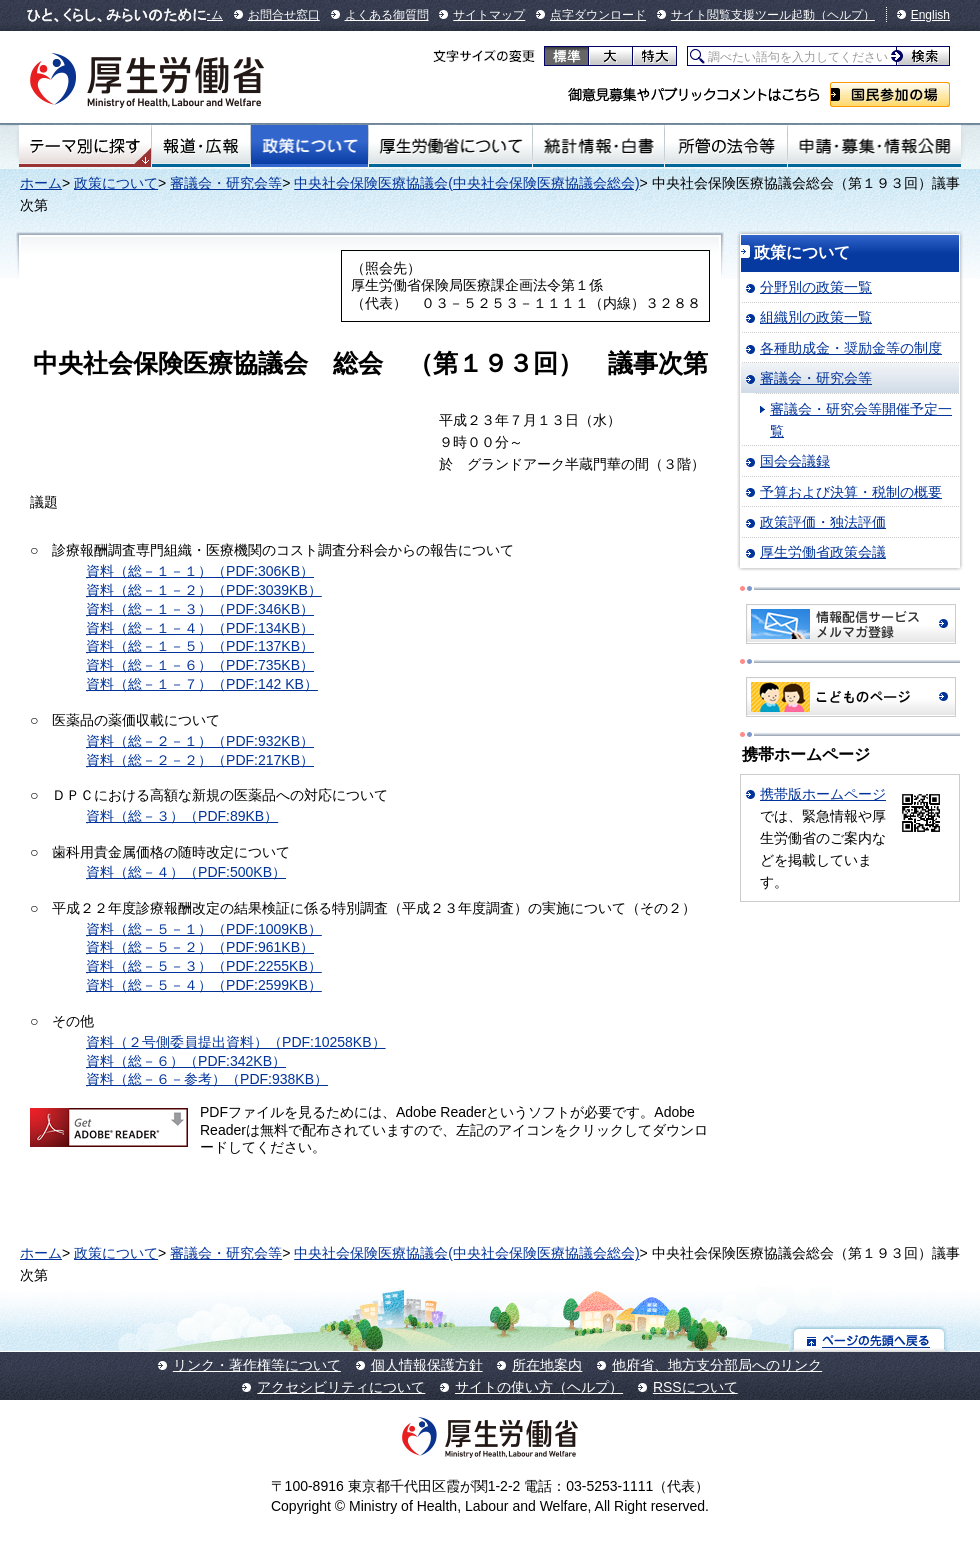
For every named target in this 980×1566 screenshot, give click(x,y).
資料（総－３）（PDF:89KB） (182, 816)
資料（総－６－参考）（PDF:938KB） (207, 1079)
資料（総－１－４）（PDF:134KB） (200, 628)
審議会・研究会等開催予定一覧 (861, 420)
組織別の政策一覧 (816, 317)
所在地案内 (547, 1365)
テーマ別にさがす (85, 146)
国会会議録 (795, 461)
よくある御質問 (387, 15)
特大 (654, 56)
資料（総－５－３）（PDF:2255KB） (204, 966)
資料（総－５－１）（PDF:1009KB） (204, 929)
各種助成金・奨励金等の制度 (851, 348)
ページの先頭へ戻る (869, 1339)
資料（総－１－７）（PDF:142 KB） (202, 684)
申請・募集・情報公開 (874, 146)
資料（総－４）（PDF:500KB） (186, 872)
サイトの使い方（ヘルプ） (539, 1387)
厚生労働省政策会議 (823, 552)
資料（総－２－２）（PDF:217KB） (200, 760)
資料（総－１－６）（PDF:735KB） (200, 665)
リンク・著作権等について (257, 1365)
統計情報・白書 (598, 146)
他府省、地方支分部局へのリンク (717, 1365)
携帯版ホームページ (823, 794)
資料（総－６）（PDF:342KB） (186, 1061)
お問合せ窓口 (284, 15)
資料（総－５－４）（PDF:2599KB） (204, 985)
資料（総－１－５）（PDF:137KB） (200, 646)
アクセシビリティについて (341, 1387)
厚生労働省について (451, 146)
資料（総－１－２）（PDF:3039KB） (204, 590)
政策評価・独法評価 (823, 522)
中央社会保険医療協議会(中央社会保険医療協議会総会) (466, 183)
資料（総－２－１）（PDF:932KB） (200, 741)
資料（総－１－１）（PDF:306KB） (200, 571)
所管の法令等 (725, 146)
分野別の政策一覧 (816, 287)
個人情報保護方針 (427, 1365)
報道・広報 (201, 146)
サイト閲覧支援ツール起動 (743, 15)
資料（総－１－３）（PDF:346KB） (200, 609)
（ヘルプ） (845, 15)
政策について (309, 146)
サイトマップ (489, 15)
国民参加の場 (890, 94)
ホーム (41, 183)
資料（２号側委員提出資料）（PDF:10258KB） (236, 1042)
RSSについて (695, 1387)
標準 (566, 56)
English (930, 15)
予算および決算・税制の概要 (851, 492)
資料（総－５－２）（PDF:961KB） (200, 947)
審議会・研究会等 (226, 183)
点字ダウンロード (598, 15)
